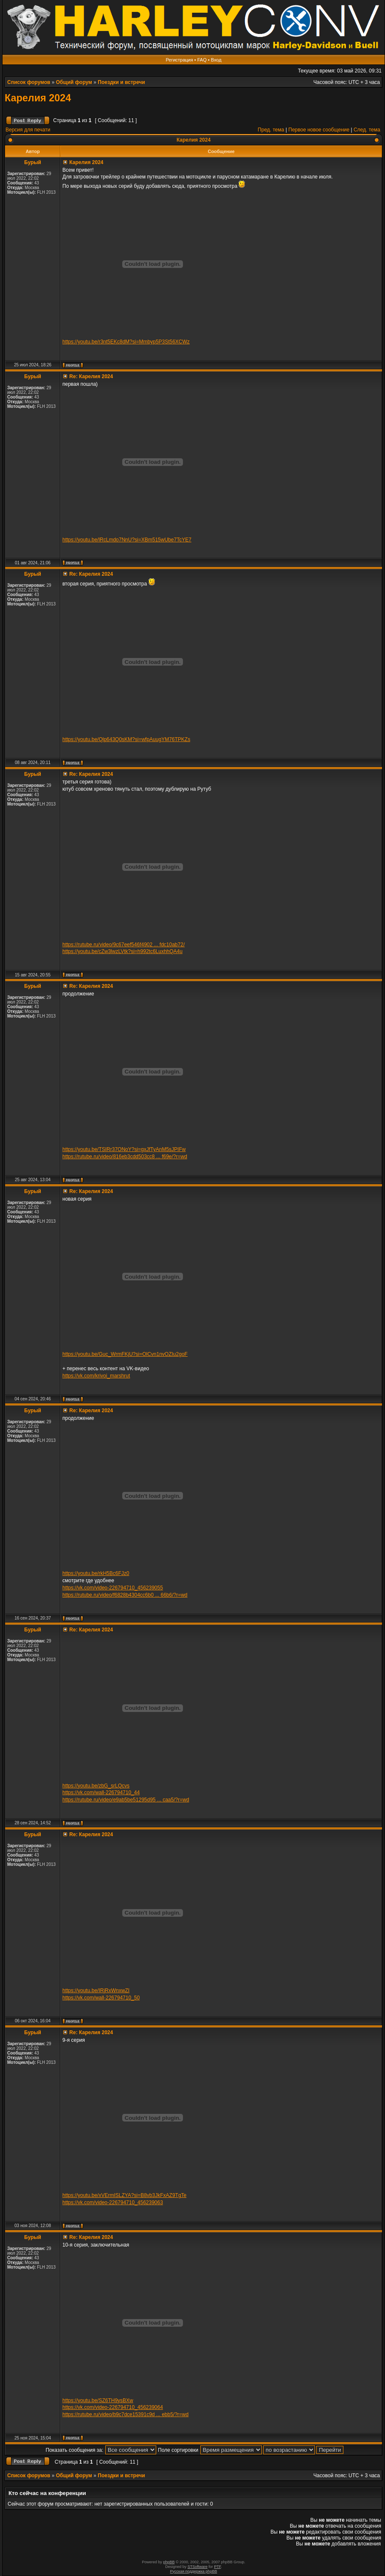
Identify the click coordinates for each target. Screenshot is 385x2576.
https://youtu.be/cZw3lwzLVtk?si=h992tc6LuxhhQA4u (122, 951)
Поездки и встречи (121, 82)
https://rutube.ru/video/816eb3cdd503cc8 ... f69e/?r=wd (124, 1157)
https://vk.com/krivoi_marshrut (96, 1376)
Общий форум (74, 82)
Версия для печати (28, 130)
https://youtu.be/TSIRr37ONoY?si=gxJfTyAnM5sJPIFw (123, 1149)
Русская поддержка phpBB (193, 2571)
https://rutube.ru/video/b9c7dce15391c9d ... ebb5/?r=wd (125, 2414)
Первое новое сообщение (318, 130)
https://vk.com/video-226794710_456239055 (112, 1588)
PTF (217, 2567)
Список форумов (28, 82)
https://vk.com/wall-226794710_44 (101, 1792)
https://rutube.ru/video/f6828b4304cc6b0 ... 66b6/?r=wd (125, 1595)
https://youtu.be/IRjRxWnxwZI (95, 1990)
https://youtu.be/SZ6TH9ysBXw (97, 2400)
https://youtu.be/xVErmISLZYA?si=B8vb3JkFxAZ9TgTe (124, 2195)
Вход (216, 59)
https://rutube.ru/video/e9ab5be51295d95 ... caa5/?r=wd (125, 1800)
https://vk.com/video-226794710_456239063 (112, 2202)
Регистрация (179, 59)
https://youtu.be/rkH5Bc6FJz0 (95, 1573)
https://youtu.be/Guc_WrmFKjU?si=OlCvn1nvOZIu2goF (125, 1354)
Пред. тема (271, 130)
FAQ (202, 59)
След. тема (367, 130)
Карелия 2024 (38, 97)
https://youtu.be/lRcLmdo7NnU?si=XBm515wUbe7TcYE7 (126, 540)
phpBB (168, 2562)
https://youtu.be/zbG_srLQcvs (95, 1786)
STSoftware (198, 2567)
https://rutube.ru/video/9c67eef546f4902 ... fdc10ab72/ (123, 945)
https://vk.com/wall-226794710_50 (101, 1998)
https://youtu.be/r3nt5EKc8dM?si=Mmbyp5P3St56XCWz (126, 342)
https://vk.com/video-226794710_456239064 (112, 2407)
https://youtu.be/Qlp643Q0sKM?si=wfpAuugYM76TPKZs (126, 739)
